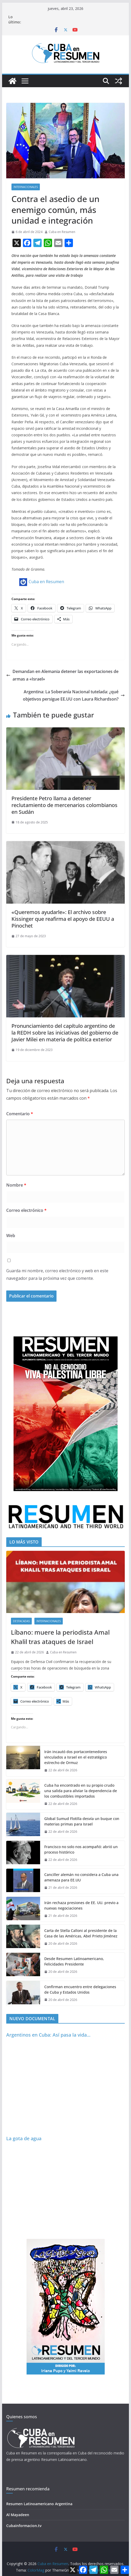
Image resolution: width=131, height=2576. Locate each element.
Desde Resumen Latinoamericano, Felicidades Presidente (74, 1961)
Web (10, 1235)
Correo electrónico (26, 1210)
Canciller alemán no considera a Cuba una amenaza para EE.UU (81, 1877)
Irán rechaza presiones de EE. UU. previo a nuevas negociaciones (81, 1905)
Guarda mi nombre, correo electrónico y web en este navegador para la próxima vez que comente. (57, 1274)
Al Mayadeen (17, 2514)
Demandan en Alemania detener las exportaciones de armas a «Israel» (62, 675)
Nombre (16, 1185)
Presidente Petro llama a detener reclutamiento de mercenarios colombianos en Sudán (64, 805)
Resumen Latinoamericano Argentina (39, 2503)
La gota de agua (23, 2138)
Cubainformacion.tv (23, 2525)
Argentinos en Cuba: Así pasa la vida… (48, 2035)
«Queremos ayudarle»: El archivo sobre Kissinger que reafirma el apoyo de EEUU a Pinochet (62, 919)
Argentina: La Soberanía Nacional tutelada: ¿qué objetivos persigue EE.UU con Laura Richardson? (74, 695)
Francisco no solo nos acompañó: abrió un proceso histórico (81, 1849)
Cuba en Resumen (62, 232)
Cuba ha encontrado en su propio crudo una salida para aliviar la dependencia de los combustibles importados (80, 1791)
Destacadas (21, 1621)
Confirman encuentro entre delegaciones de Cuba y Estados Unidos (80, 1989)
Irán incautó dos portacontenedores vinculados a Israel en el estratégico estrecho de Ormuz (75, 1757)
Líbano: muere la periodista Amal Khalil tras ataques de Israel (60, 1637)
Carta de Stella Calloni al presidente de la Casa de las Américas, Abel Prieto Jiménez (80, 1933)
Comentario (19, 1114)
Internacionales (26, 187)
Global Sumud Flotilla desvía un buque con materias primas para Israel (81, 1821)
